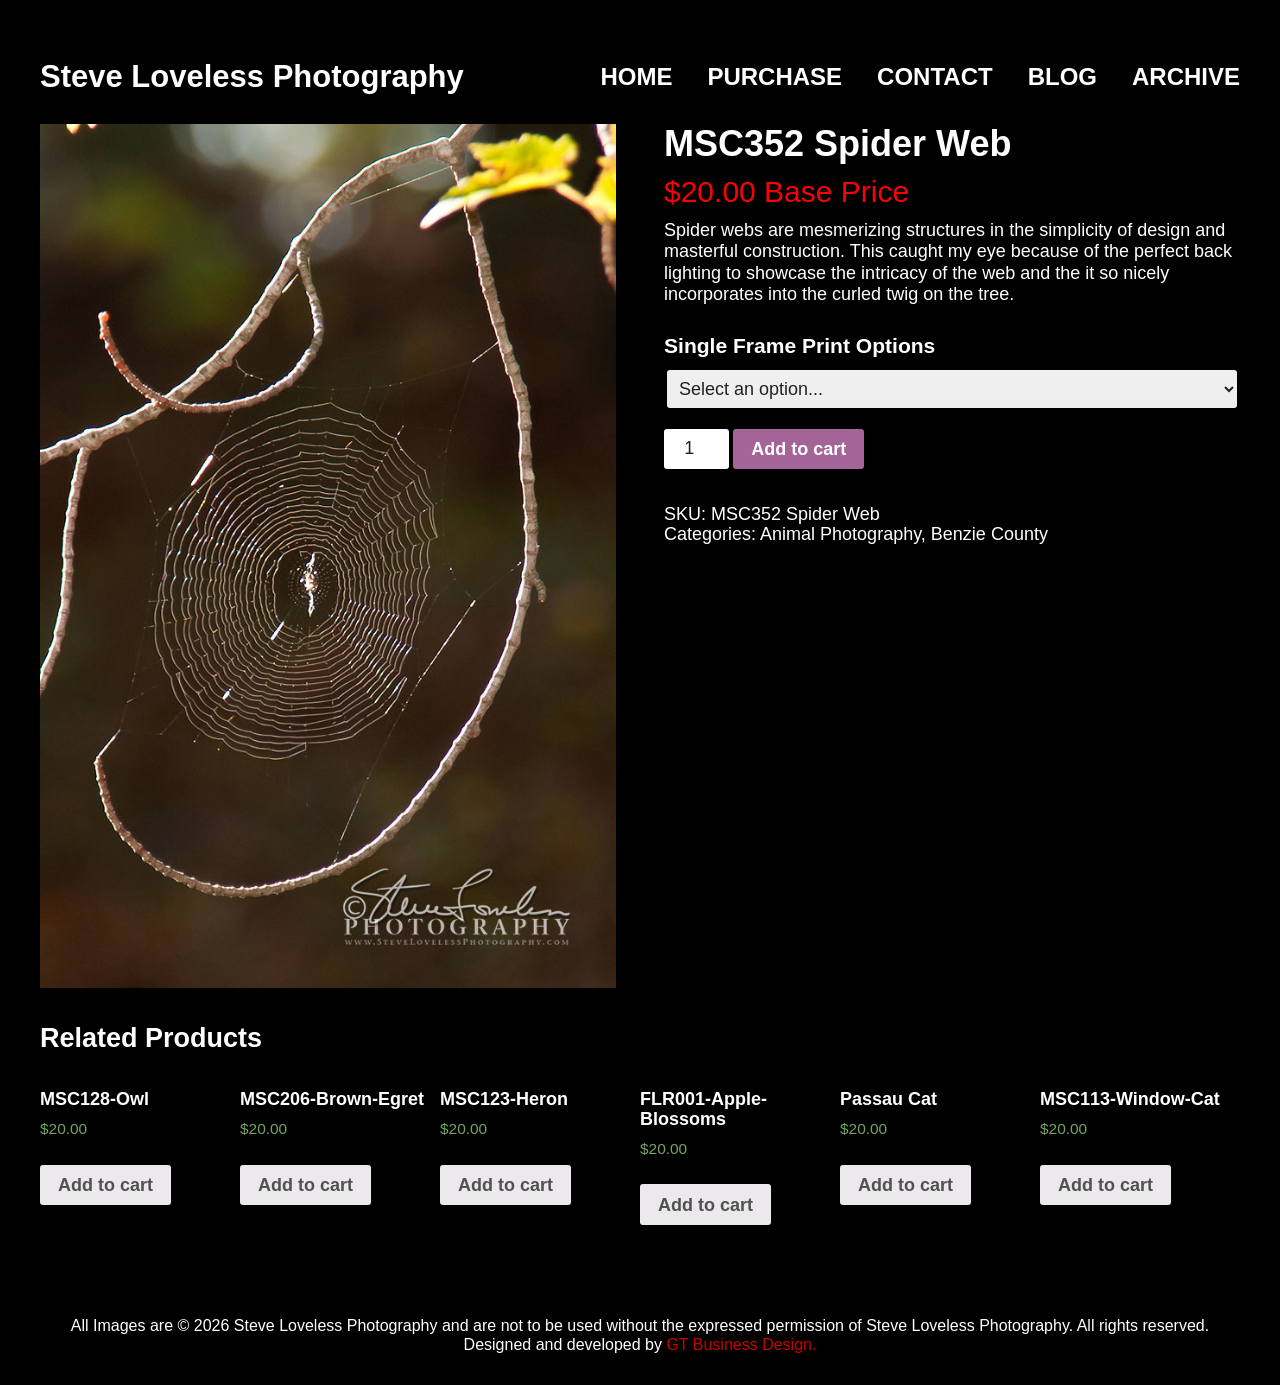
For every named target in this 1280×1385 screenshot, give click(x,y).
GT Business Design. (741, 1344)
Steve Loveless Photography (252, 76)
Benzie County (989, 534)
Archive (1186, 76)
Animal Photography (840, 534)
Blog (1062, 76)
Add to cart (798, 449)
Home (636, 76)
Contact (935, 76)
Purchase (774, 76)
